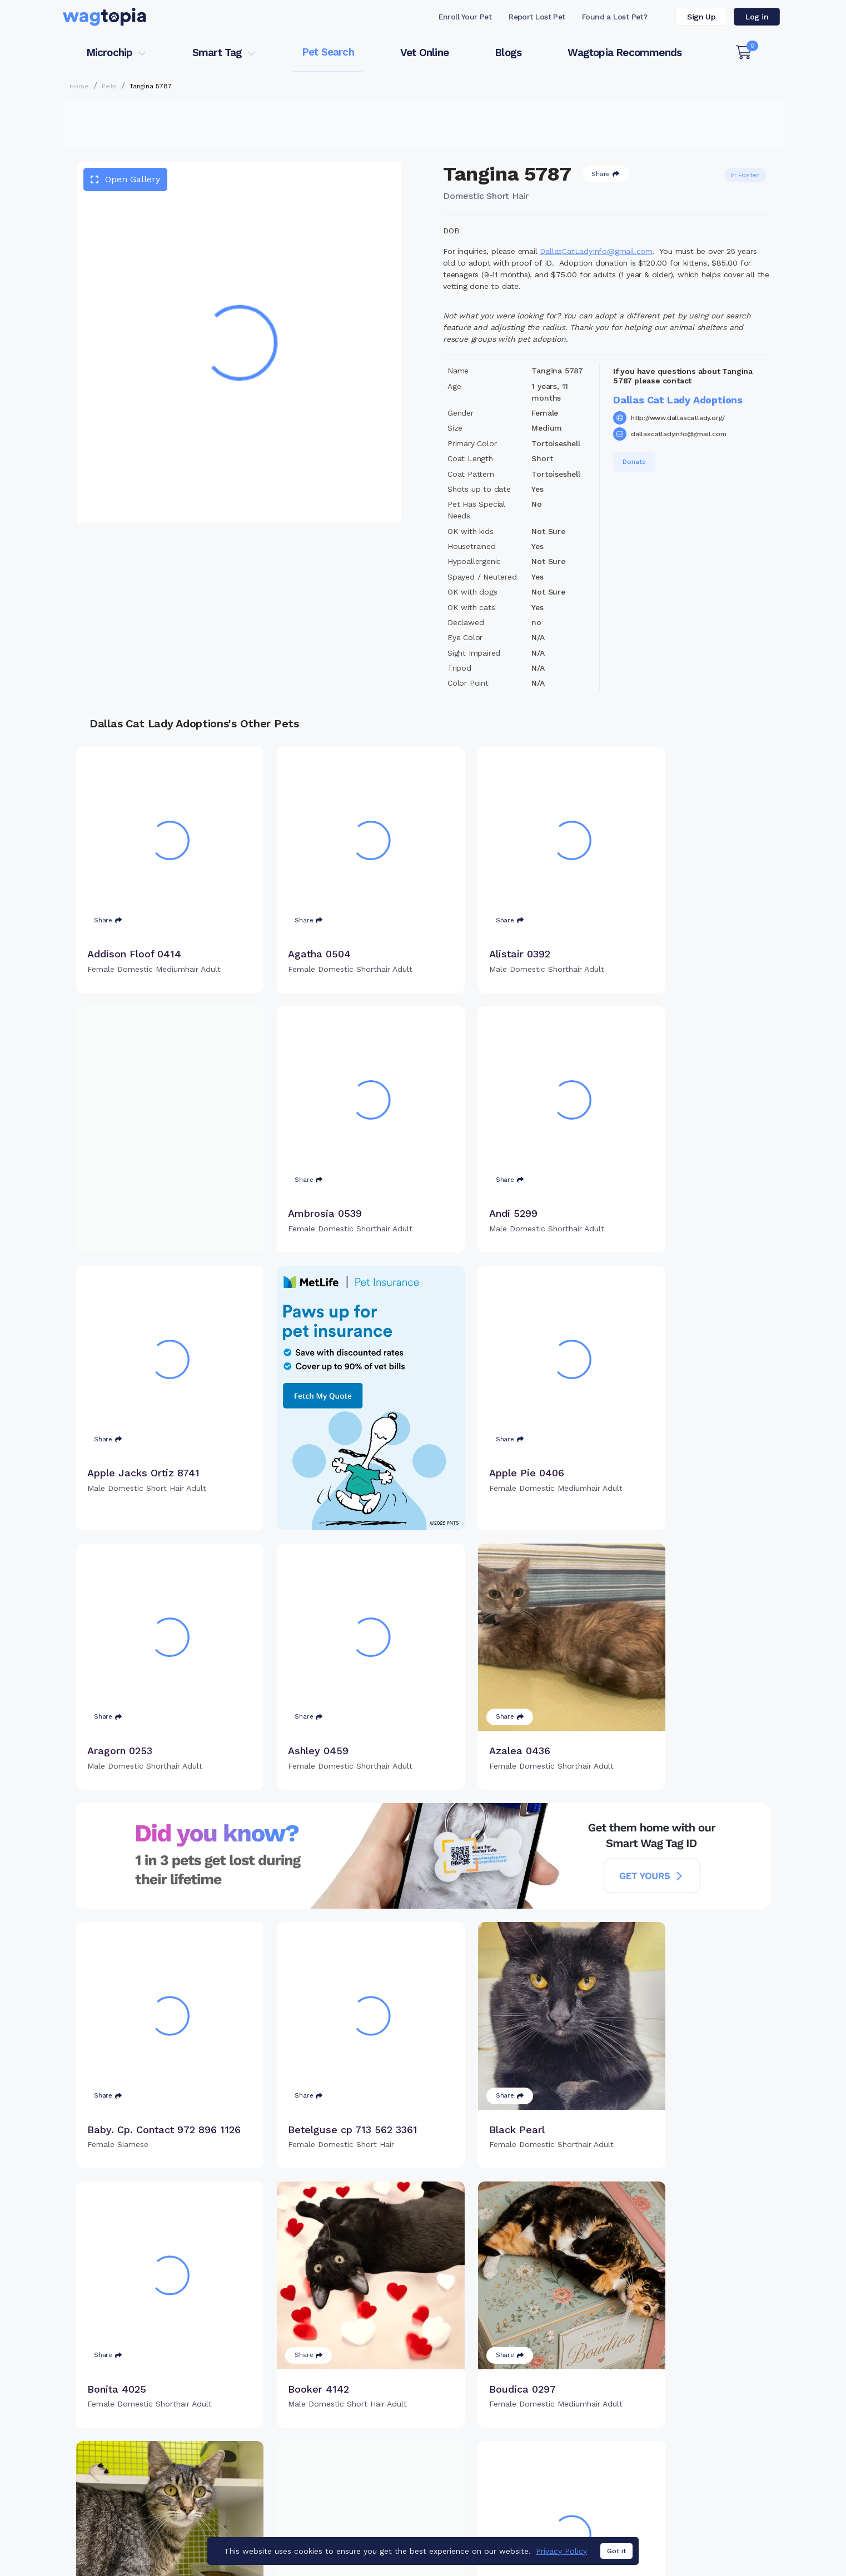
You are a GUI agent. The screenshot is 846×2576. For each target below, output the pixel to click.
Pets (109, 86)
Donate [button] (634, 462)
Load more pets (423, 2387)
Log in (756, 16)
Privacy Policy (561, 2551)
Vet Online (424, 52)
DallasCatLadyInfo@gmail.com (596, 251)
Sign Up (701, 16)
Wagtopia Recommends (624, 52)
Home (79, 86)
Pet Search (328, 52)
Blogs (508, 52)
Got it (616, 2551)
